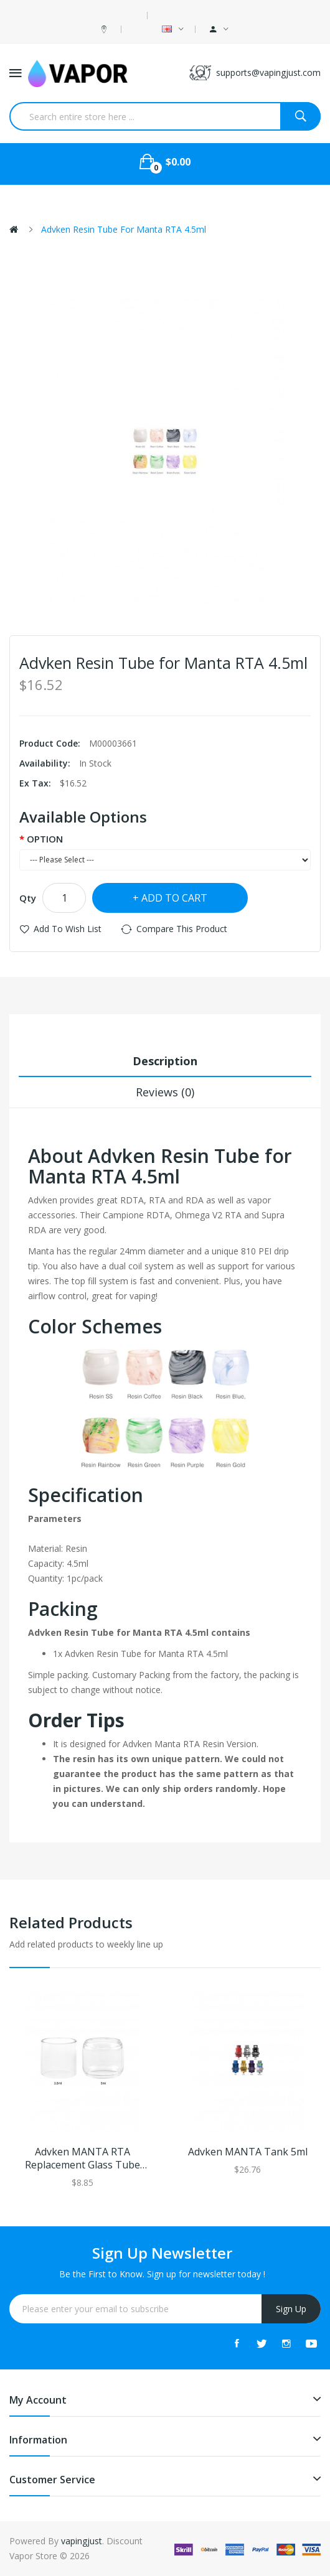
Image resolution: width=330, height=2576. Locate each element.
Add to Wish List (67, 929)
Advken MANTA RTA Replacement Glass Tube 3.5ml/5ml (82, 2158)
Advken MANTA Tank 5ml (248, 2151)
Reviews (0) (165, 1092)
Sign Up (291, 2309)
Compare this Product (181, 929)
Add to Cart (174, 898)
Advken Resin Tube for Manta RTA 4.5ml (123, 229)
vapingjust (81, 2541)
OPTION (45, 839)
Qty (27, 898)
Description (165, 1060)
